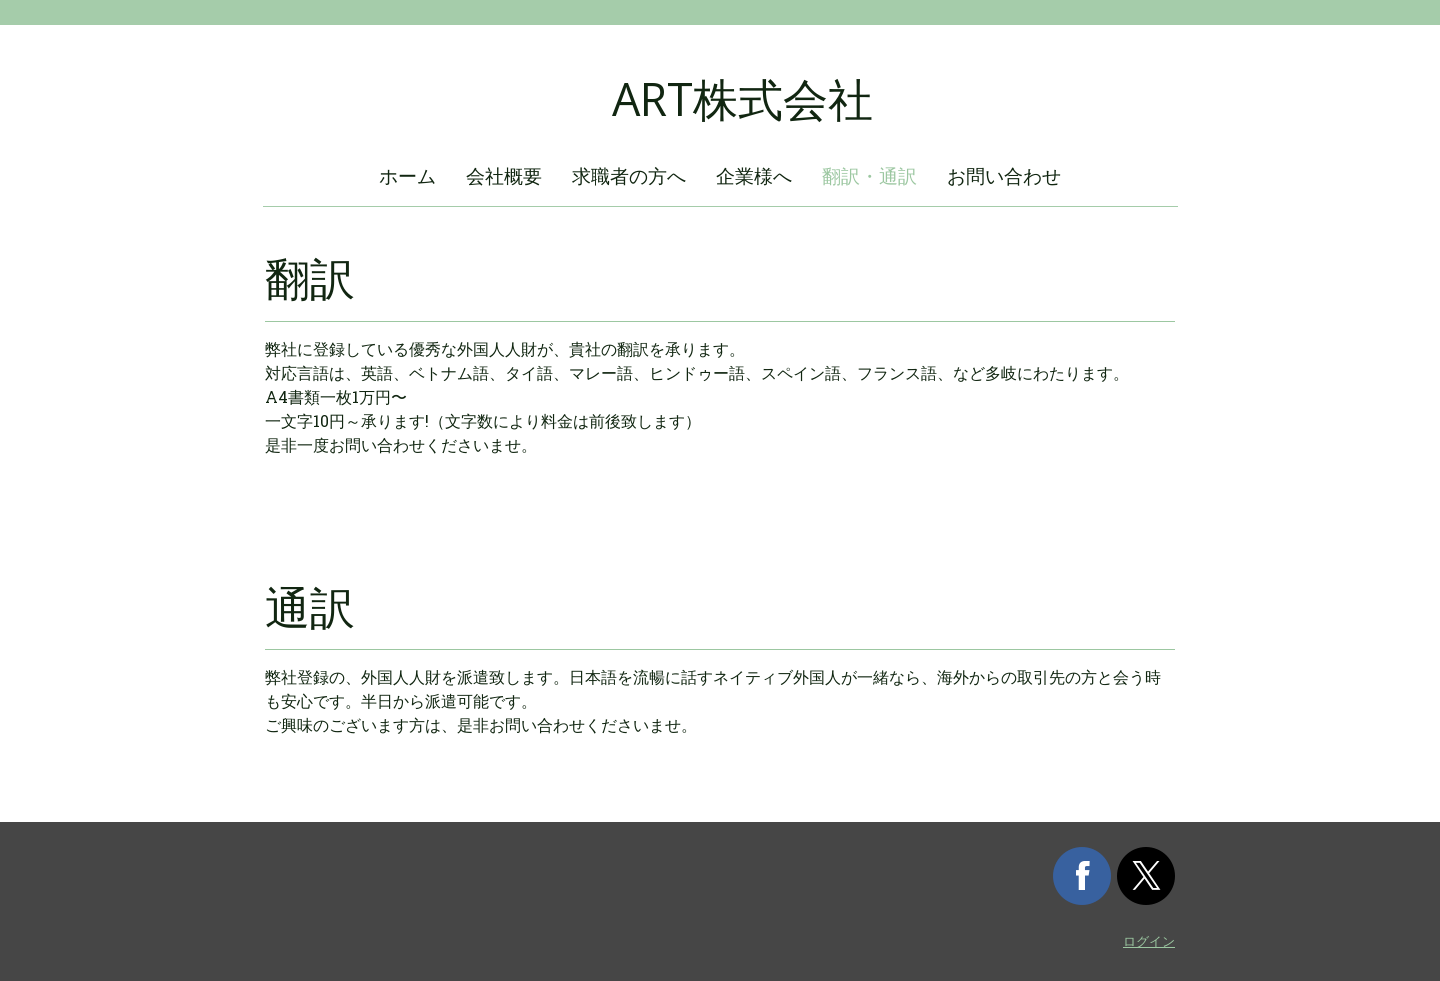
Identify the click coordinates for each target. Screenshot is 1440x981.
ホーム (407, 175)
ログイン (1149, 941)
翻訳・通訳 (869, 175)
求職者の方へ (629, 175)
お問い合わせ (1004, 175)
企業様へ (754, 175)
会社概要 (504, 175)
